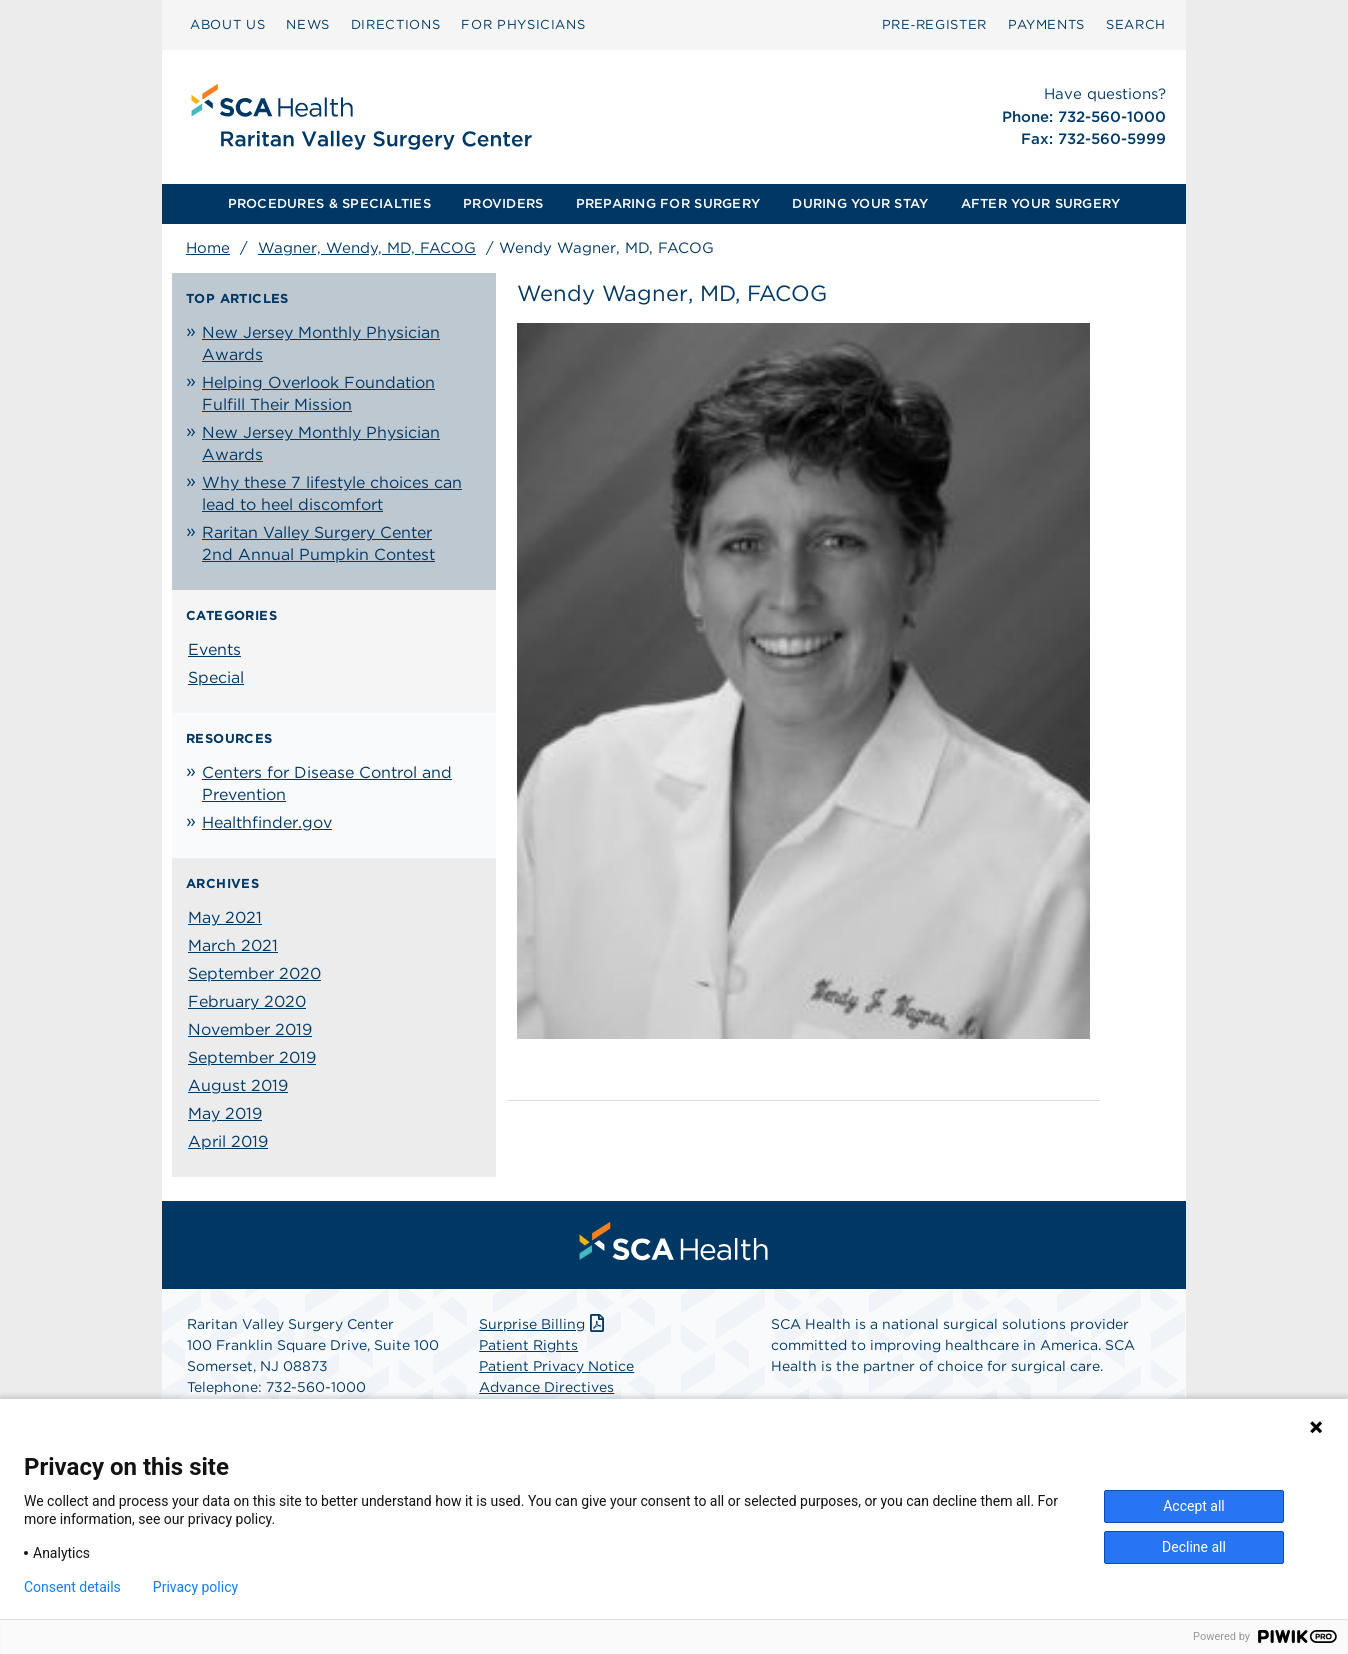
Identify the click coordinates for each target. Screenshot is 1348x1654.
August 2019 (238, 1085)
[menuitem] (227, 25)
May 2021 (225, 917)
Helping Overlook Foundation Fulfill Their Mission (318, 393)
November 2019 (250, 1029)
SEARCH (1136, 24)
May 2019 (225, 1113)
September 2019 (252, 1057)
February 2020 (247, 1001)
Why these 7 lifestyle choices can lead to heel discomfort (332, 493)
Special (216, 677)
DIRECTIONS (396, 24)
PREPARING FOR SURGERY (668, 203)
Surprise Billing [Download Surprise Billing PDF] (543, 1324)
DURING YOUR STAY (860, 203)
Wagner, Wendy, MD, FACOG (367, 248)
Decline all (1194, 1547)
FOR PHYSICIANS (523, 24)
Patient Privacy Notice (556, 1366)
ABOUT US (227, 24)
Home (208, 248)
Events (214, 649)
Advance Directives (546, 1387)
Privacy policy (195, 1587)
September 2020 (254, 973)
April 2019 (228, 1141)
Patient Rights (528, 1345)
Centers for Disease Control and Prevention (327, 783)
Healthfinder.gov (267, 822)
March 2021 (233, 945)
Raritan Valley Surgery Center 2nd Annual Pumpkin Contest (318, 543)
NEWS (308, 24)
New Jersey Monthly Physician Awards (321, 343)
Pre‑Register (934, 24)
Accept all (1194, 1506)
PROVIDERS (503, 203)
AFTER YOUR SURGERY (1041, 203)
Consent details (72, 1587)
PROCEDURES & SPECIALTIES (329, 203)
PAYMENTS (1046, 24)
